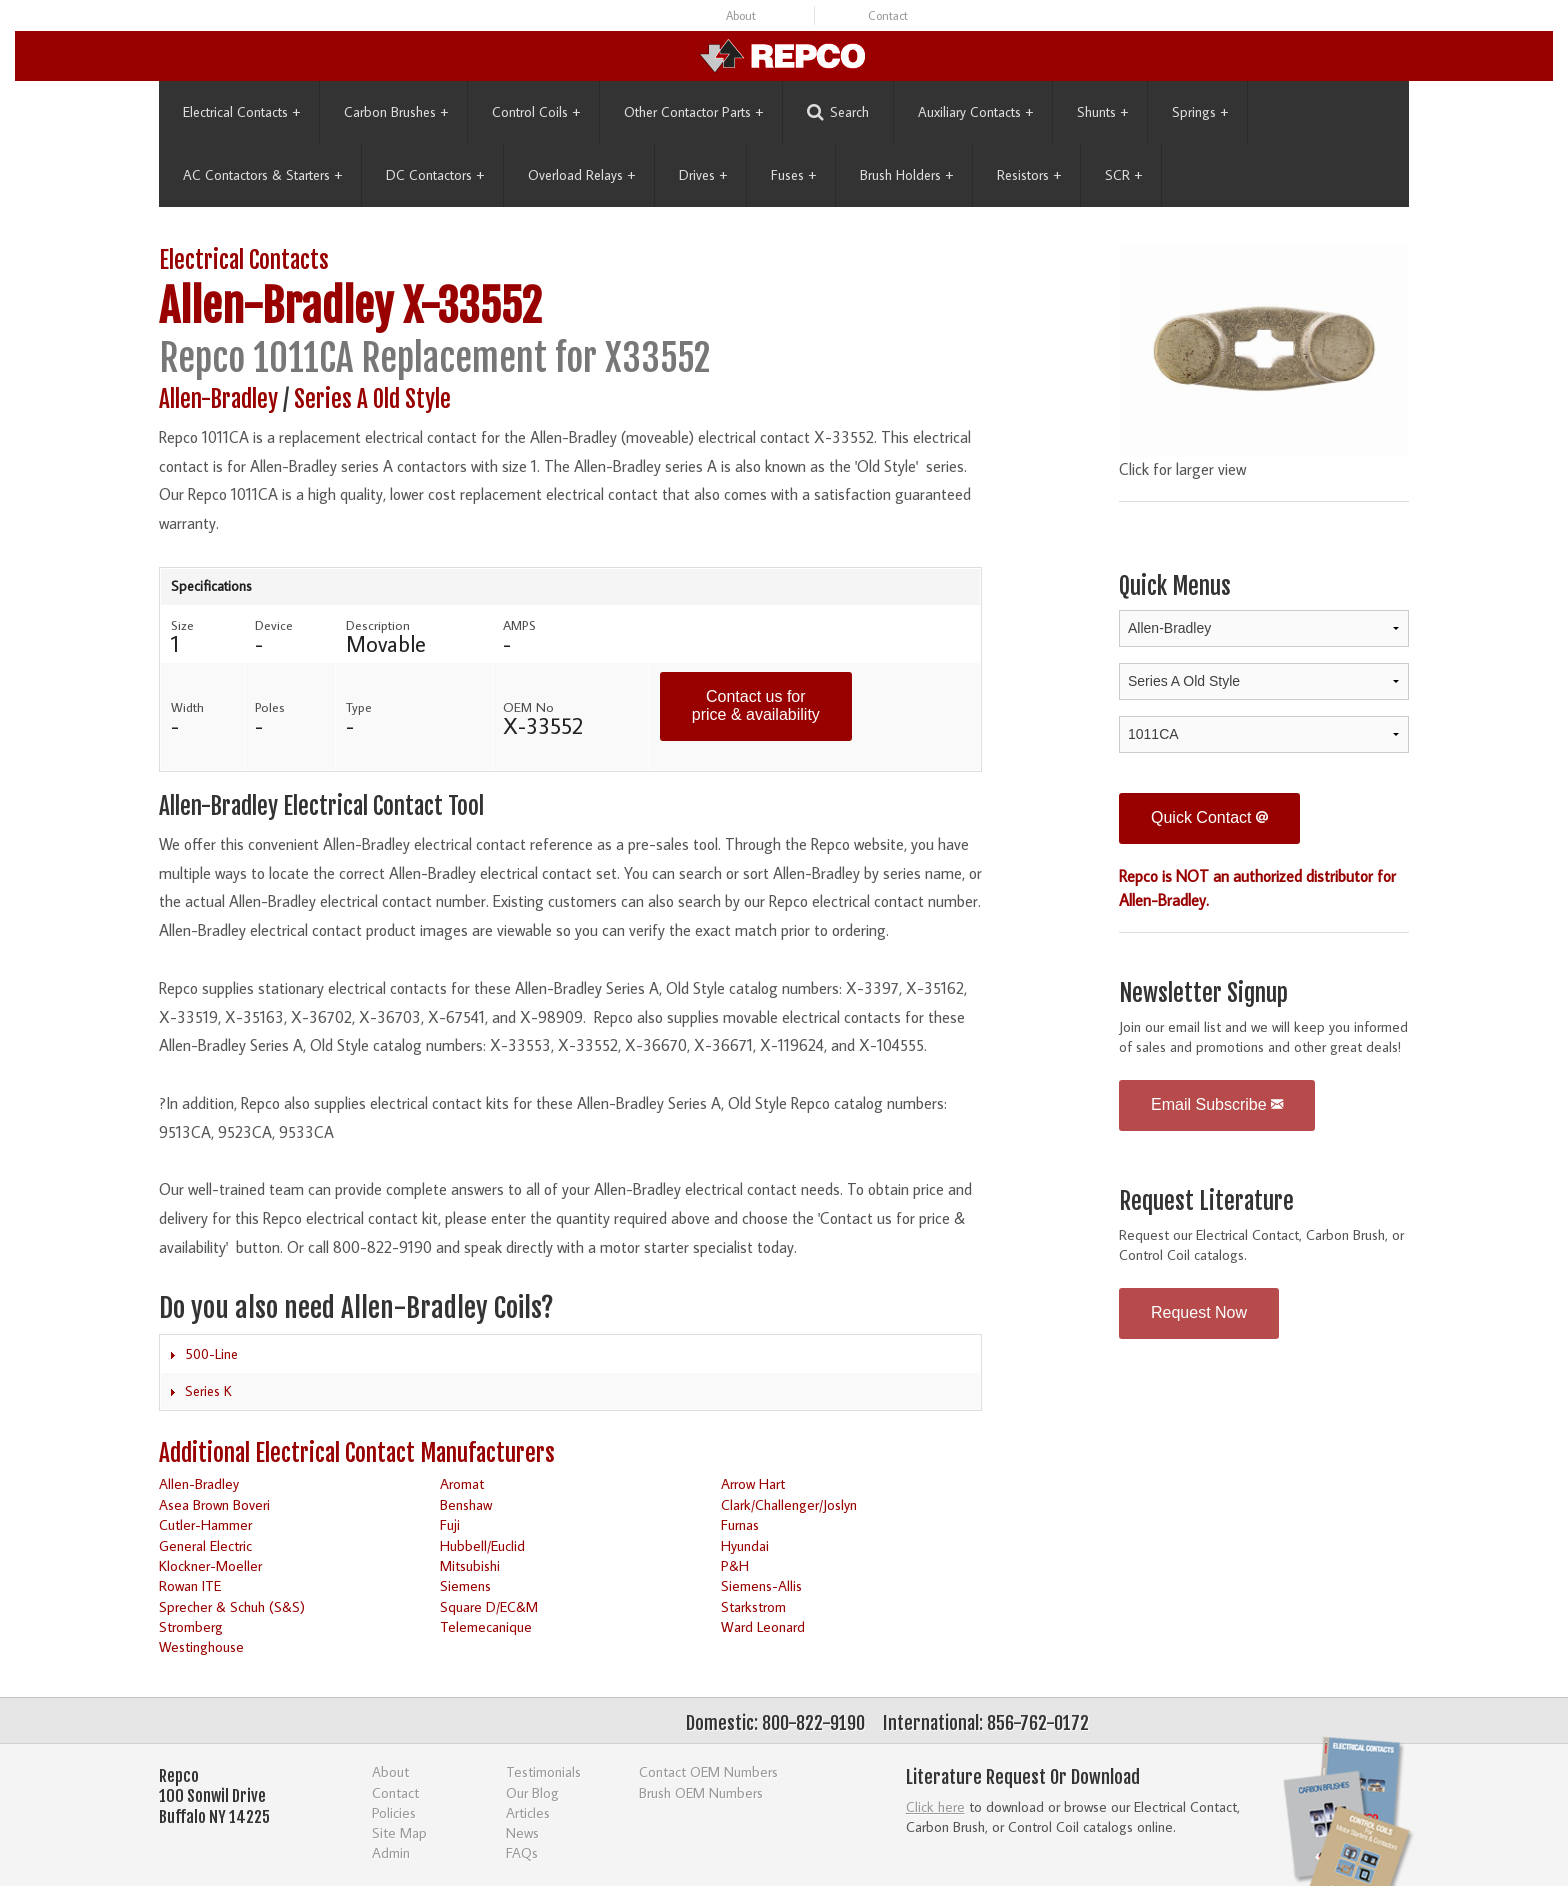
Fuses (793, 175)
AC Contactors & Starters (262, 175)
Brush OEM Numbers (701, 1792)
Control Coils (536, 112)
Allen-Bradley (276, 306)
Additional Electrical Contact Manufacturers (357, 1453)
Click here (935, 1806)
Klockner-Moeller (210, 1565)
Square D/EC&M (489, 1606)
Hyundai (745, 1545)
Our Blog (532, 1792)
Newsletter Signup (1203, 993)
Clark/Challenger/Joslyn (789, 1504)
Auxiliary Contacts (975, 112)
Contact (888, 15)
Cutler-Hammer (205, 1524)
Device (274, 625)
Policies (394, 1812)
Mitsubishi (470, 1565)
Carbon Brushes (396, 112)
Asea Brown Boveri (214, 1504)
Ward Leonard (763, 1626)
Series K (208, 1391)
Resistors (1029, 175)
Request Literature (1206, 1201)
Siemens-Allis (761, 1585)
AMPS (519, 625)
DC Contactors (435, 175)
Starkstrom (753, 1606)
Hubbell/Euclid (482, 1545)
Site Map (399, 1832)
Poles (270, 707)
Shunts (1102, 112)
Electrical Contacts (241, 112)
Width (187, 707)
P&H (735, 1565)
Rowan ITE (190, 1585)
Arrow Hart (753, 1483)
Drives (703, 175)
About (741, 15)
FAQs (522, 1852)
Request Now (1199, 1312)
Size (182, 625)
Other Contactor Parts (693, 112)
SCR (1123, 175)
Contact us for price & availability (756, 705)
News (522, 1832)
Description (378, 625)
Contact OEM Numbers (708, 1771)
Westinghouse (201, 1646)
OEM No (528, 707)
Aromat (462, 1483)
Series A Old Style (372, 399)
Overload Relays (581, 175)
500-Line (211, 1354)
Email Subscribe (1217, 1104)
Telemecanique (486, 1626)
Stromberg (191, 1626)
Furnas (740, 1524)
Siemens (465, 1585)
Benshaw (466, 1504)
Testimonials (543, 1771)
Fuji (450, 1524)
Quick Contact (1209, 817)
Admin (391, 1852)
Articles (528, 1812)
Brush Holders (906, 175)
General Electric (205, 1545)
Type (359, 707)
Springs (1200, 112)
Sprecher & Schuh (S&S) (232, 1606)
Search (838, 112)
